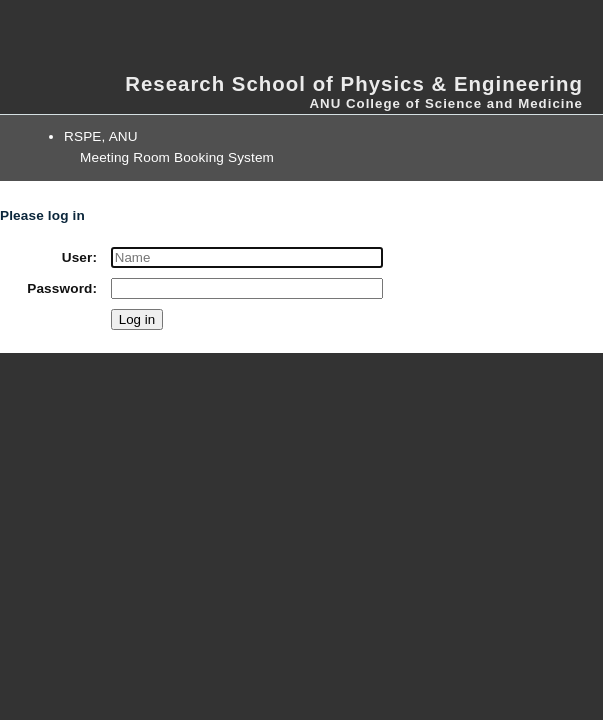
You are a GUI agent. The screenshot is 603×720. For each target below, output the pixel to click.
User (77, 257)
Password (59, 288)
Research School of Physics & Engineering (354, 84)
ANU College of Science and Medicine (446, 103)
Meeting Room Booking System (177, 157)
